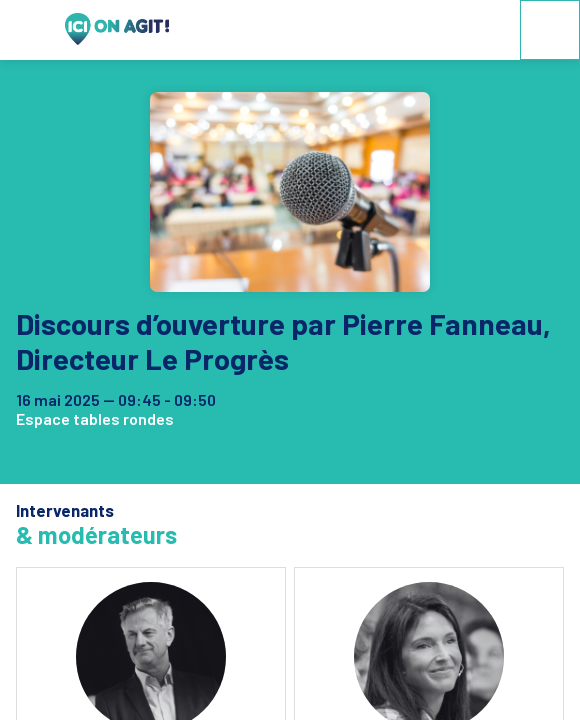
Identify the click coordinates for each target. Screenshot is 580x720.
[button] (30, 30)
